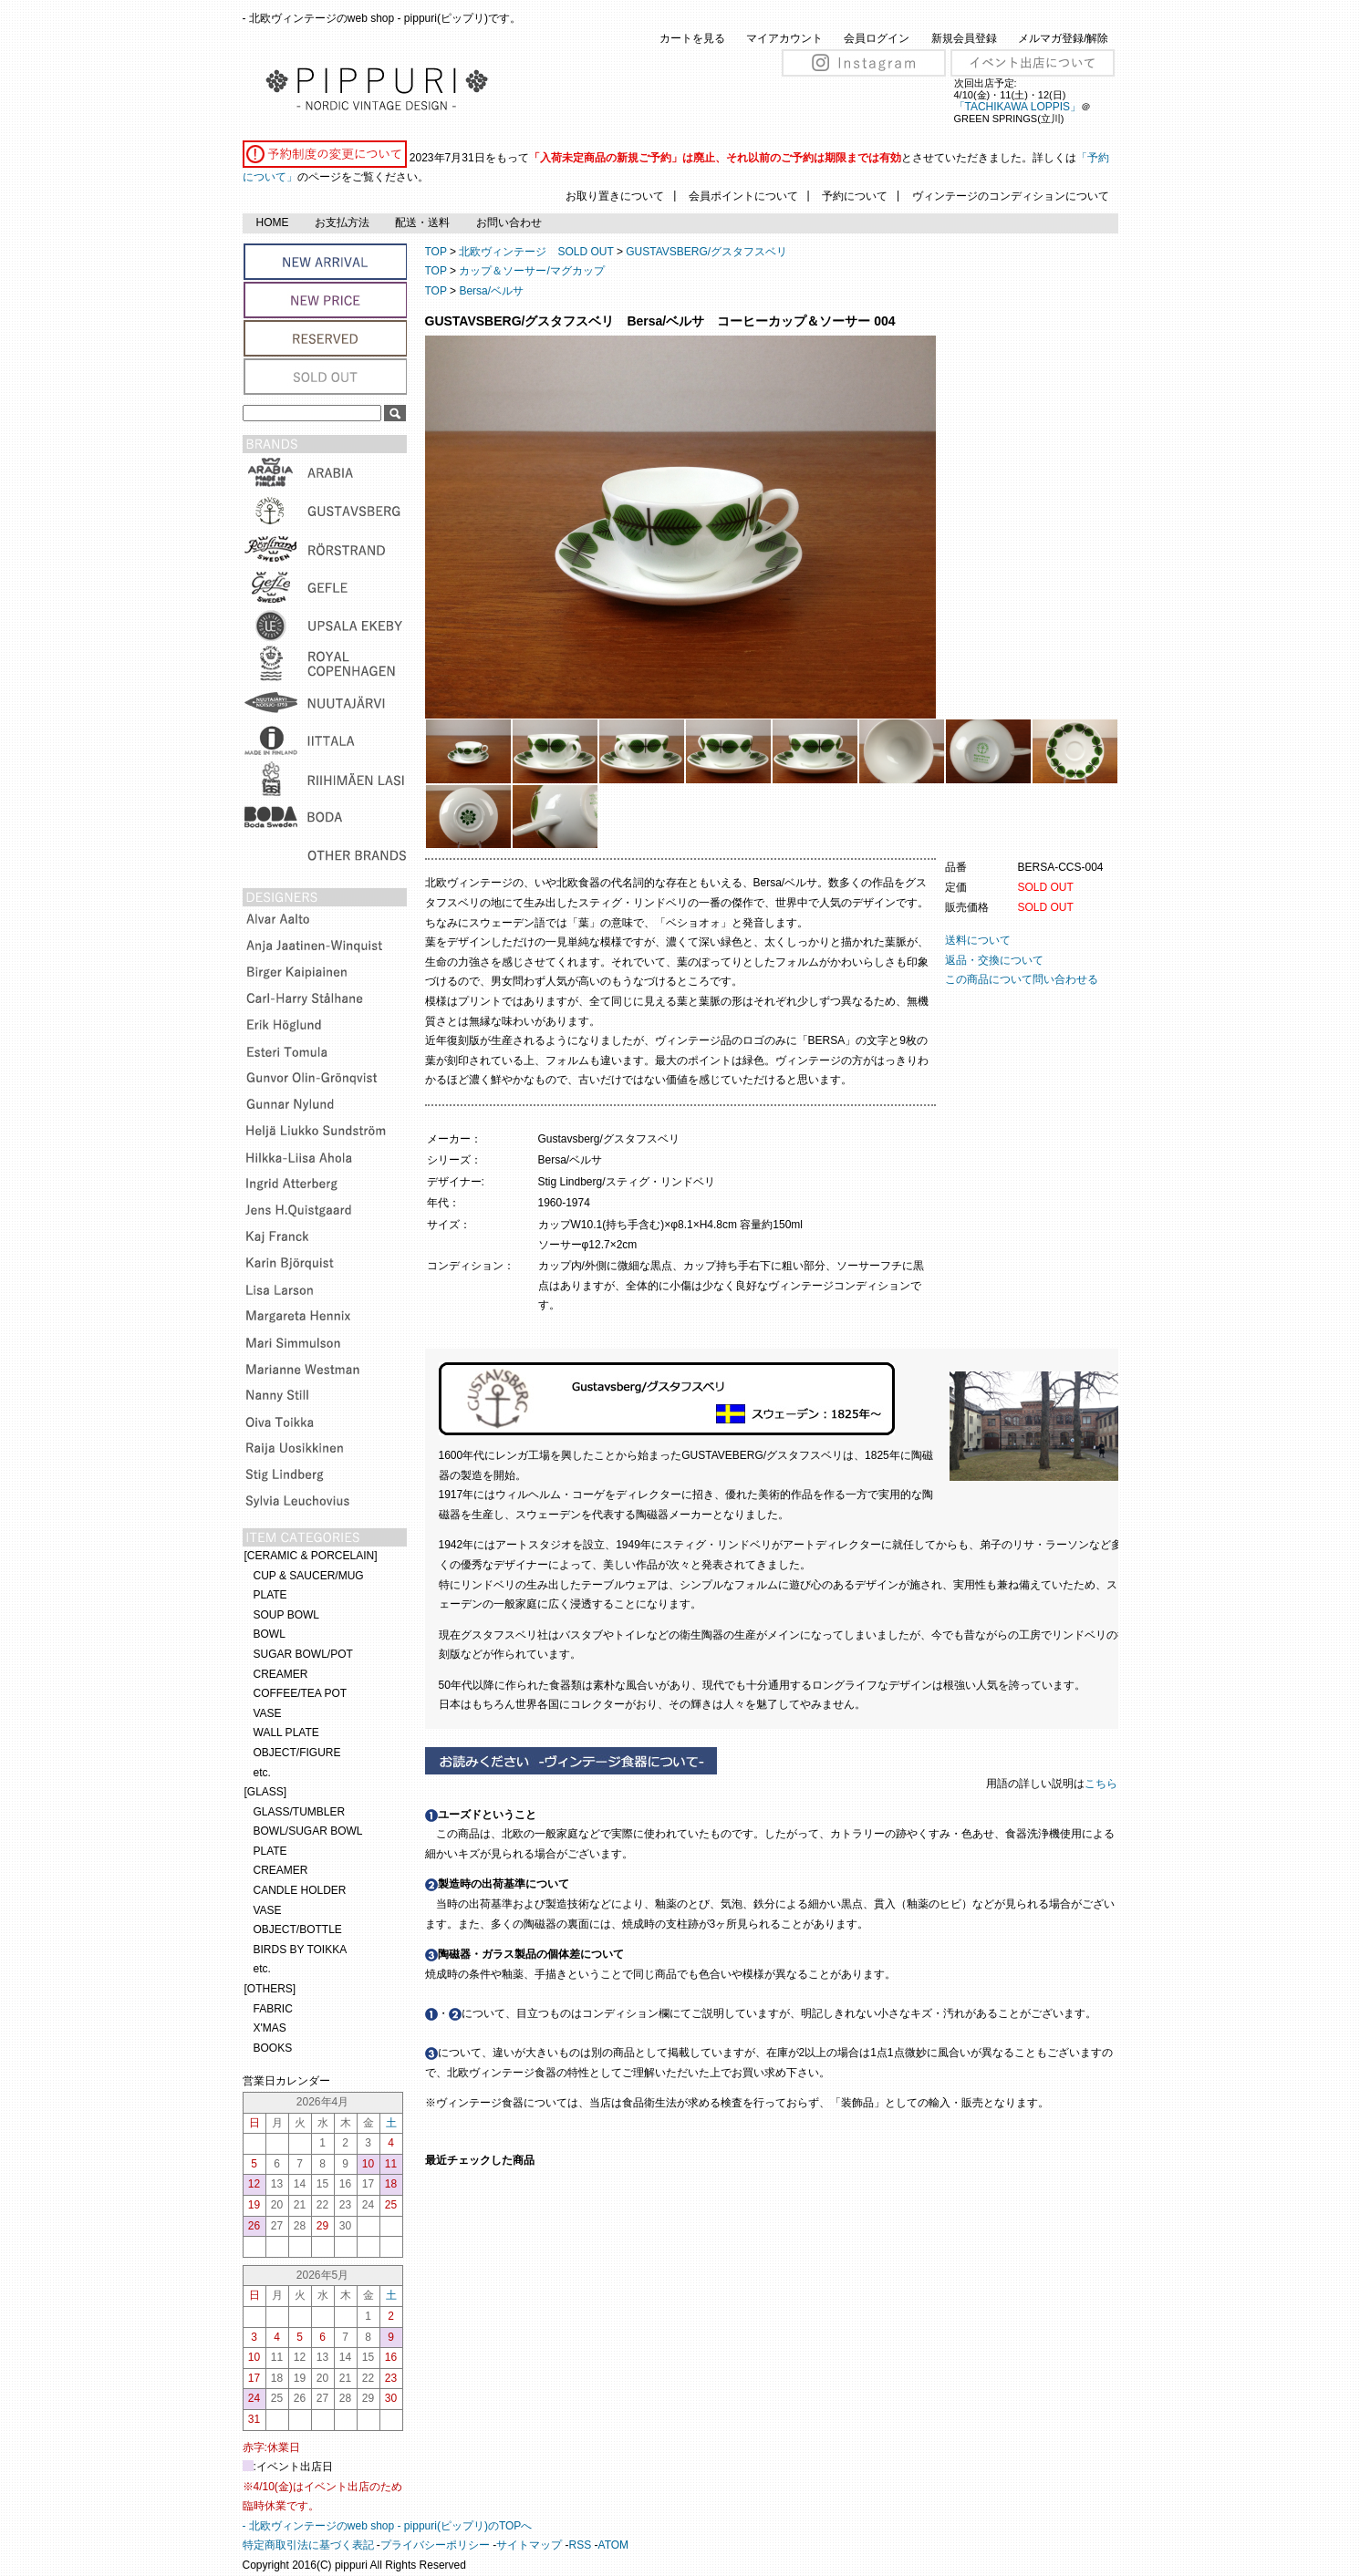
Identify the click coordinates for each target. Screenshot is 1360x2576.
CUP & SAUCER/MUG (309, 1575)
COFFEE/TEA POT (301, 1693)
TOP (436, 251)
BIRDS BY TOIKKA (301, 1949)
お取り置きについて (615, 196)
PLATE (270, 1594)
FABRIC (273, 2008)
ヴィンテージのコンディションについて (1010, 196)
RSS (580, 2545)
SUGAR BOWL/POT (303, 1654)
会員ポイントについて (743, 196)
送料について (978, 940)
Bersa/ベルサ (491, 290)
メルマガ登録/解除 (1063, 38)
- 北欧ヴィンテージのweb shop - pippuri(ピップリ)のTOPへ (388, 2525)
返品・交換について (994, 960)
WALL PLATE (286, 1732)
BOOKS (273, 2048)
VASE (268, 1713)
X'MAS (270, 2028)
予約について (855, 196)
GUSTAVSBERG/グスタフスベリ (706, 251)
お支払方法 (342, 222)
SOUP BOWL (286, 1615)
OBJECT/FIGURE (297, 1752)
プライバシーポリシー (435, 2545)
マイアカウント (784, 38)
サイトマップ (529, 2545)
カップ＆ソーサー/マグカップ (531, 270)
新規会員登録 (964, 38)
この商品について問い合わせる (1021, 979)
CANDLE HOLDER (300, 1890)
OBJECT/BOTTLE (298, 1929)
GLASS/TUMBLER (300, 1811)
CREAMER (281, 1674)
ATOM (613, 2545)
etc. (262, 1772)
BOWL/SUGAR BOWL (308, 1831)
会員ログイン (876, 38)
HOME (272, 222)
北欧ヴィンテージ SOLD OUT (536, 251)
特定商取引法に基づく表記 (308, 2545)
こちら (1102, 1783)
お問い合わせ (509, 222)
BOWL (269, 1634)
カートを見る (692, 38)
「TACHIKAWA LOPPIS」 (1018, 106)
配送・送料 (422, 222)
